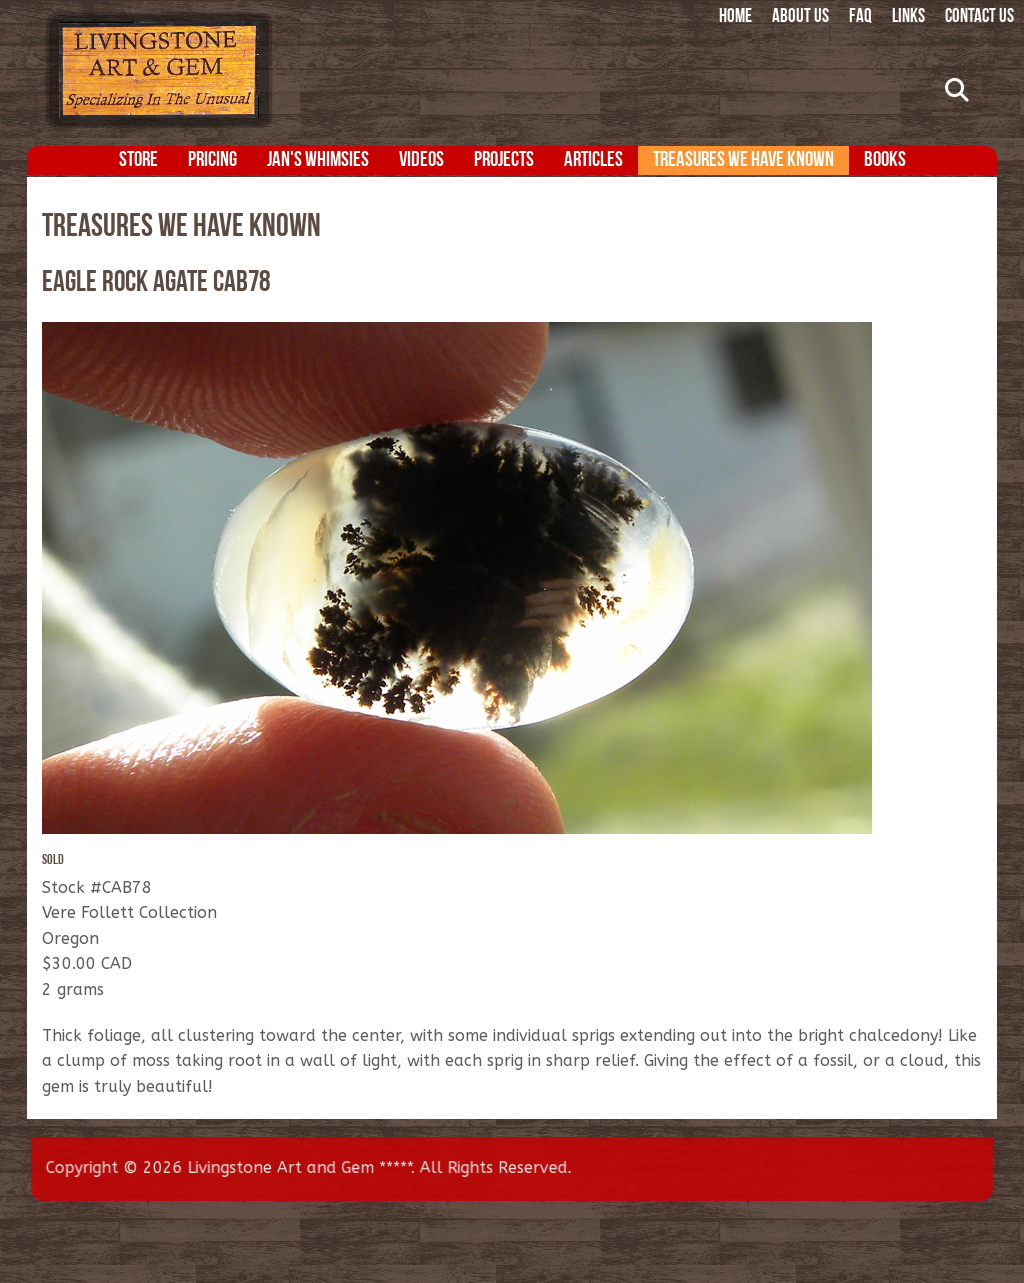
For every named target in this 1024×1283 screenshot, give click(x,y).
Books (885, 160)
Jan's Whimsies (318, 160)
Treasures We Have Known (743, 160)
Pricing (212, 160)
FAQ (860, 17)
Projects (504, 160)
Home (735, 17)
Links (908, 17)
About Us (800, 17)
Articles (593, 160)
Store (138, 160)
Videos (421, 160)
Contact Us (979, 17)
